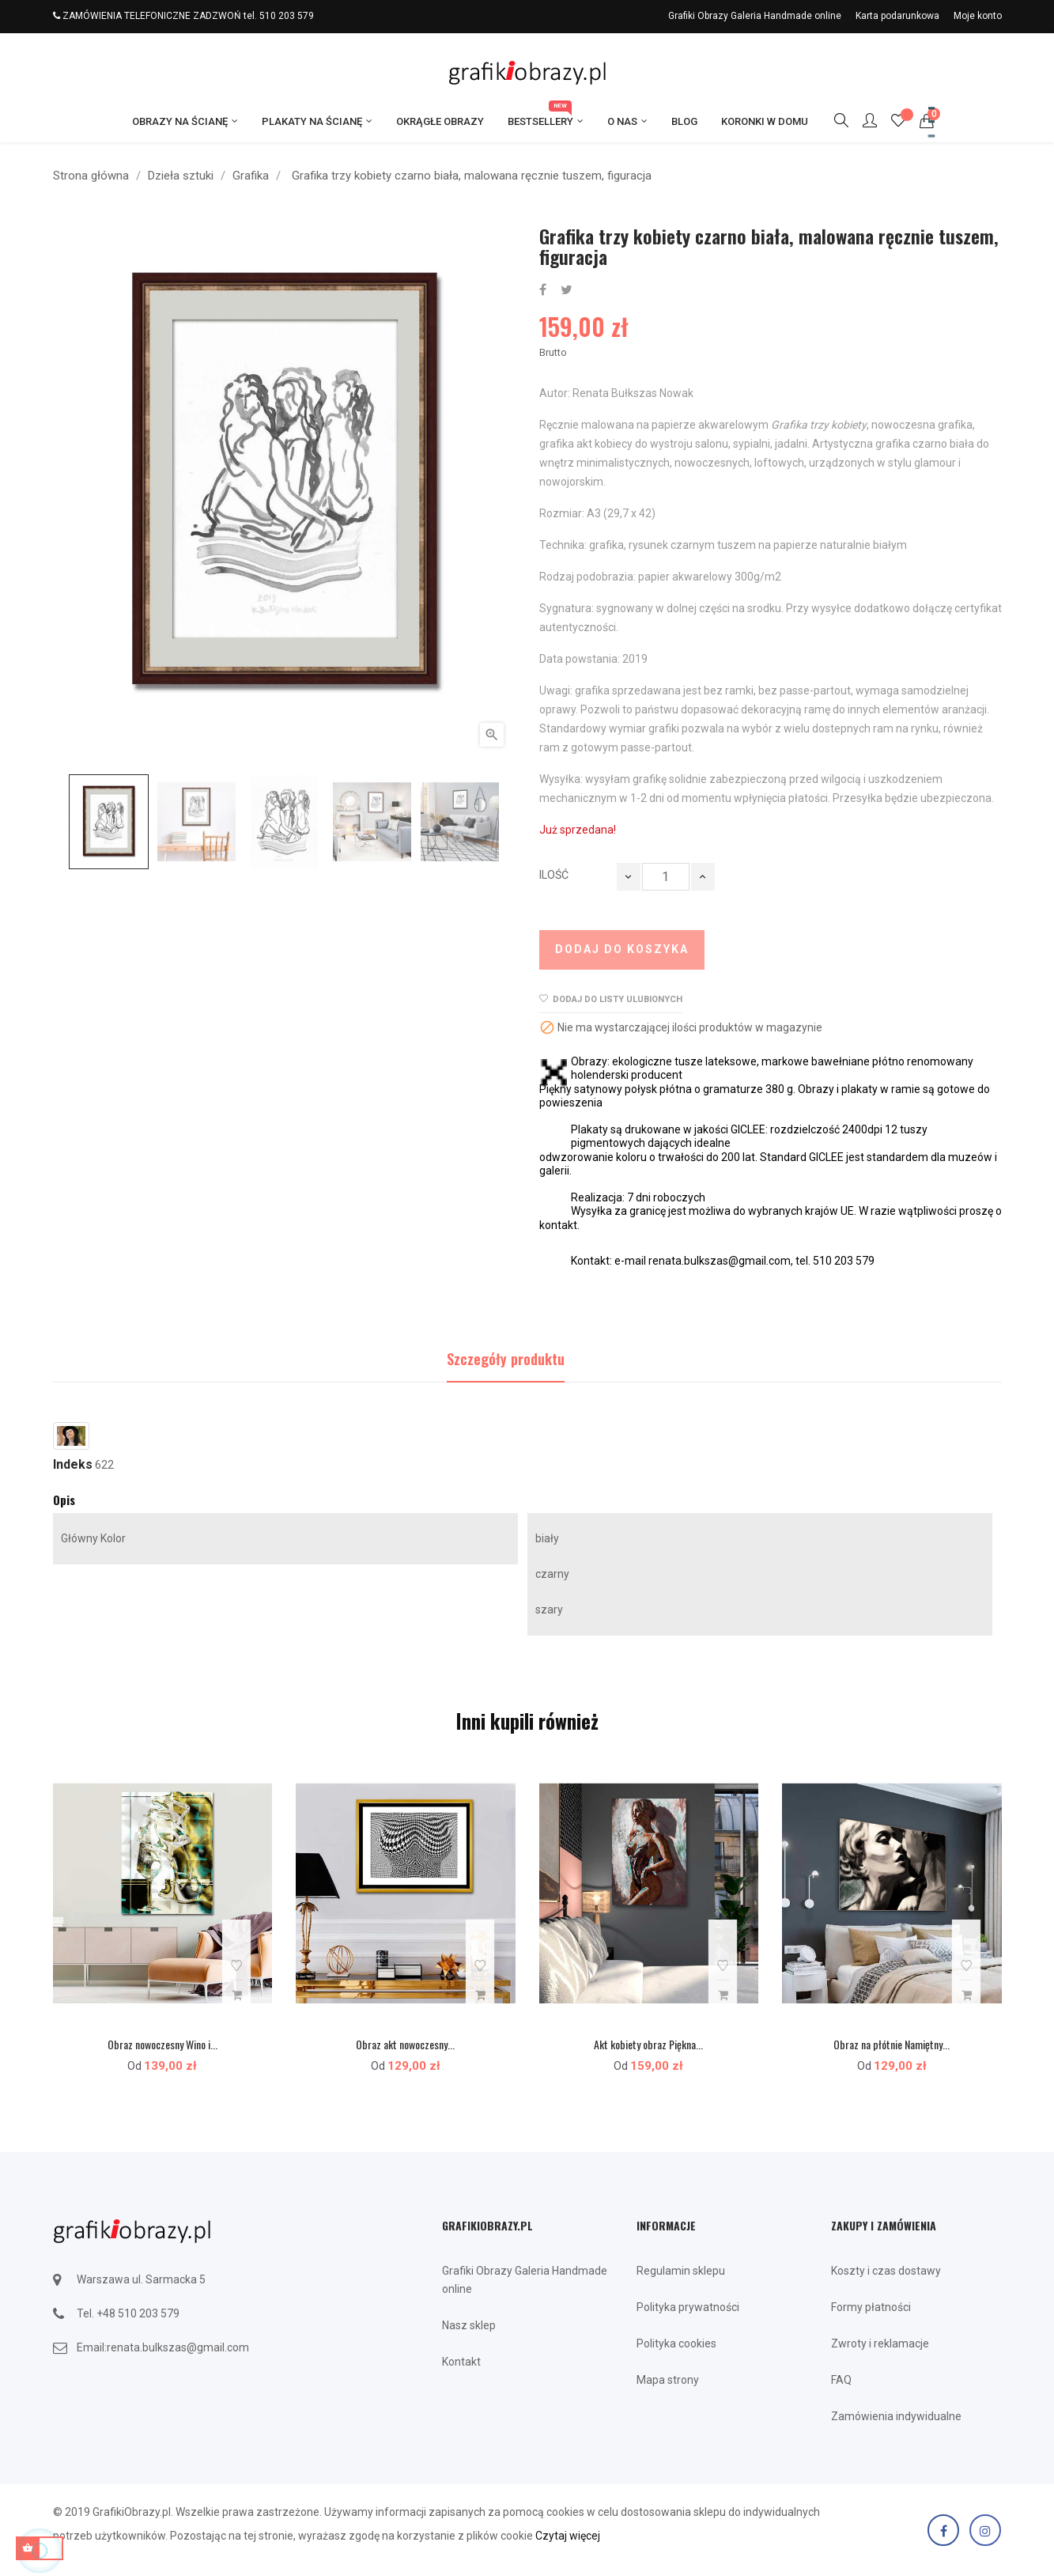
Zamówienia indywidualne (896, 2416)
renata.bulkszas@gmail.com (178, 2347)
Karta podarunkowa (897, 15)
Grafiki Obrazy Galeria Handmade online (754, 15)
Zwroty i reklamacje (880, 2343)
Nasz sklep (469, 2325)
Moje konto (978, 15)
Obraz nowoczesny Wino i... (162, 2044)
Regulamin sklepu (681, 2270)
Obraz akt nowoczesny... (405, 2044)
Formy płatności (871, 2307)
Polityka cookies (676, 2343)
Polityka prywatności (688, 2307)
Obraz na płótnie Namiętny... (891, 2044)
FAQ (841, 2380)
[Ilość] (665, 877)
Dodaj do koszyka (622, 949)
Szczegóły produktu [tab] (506, 1359)
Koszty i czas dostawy (886, 2270)
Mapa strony (668, 2380)
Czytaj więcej (567, 2535)
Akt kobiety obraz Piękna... (648, 2044)
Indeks (73, 1465)
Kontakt (461, 2361)
